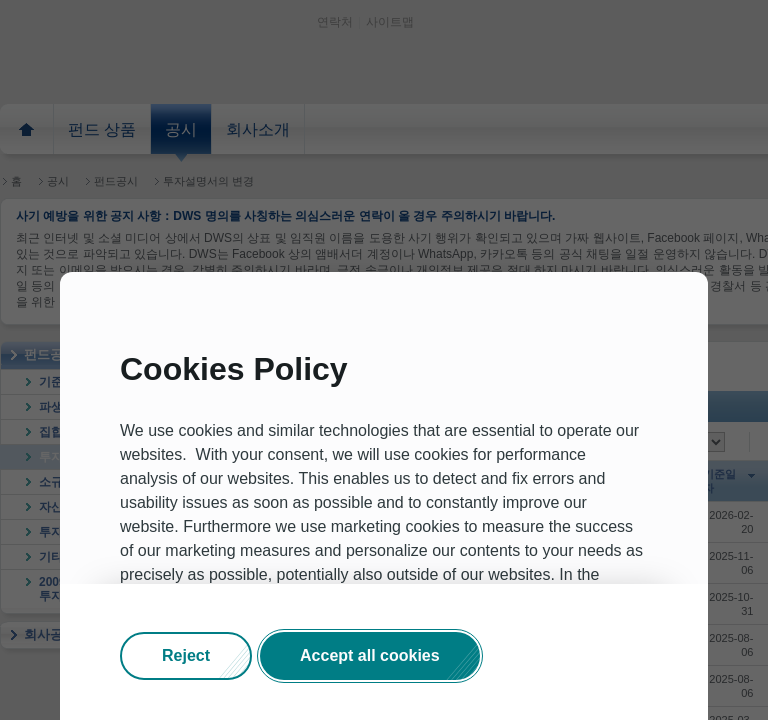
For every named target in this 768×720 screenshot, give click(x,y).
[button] (186, 656)
